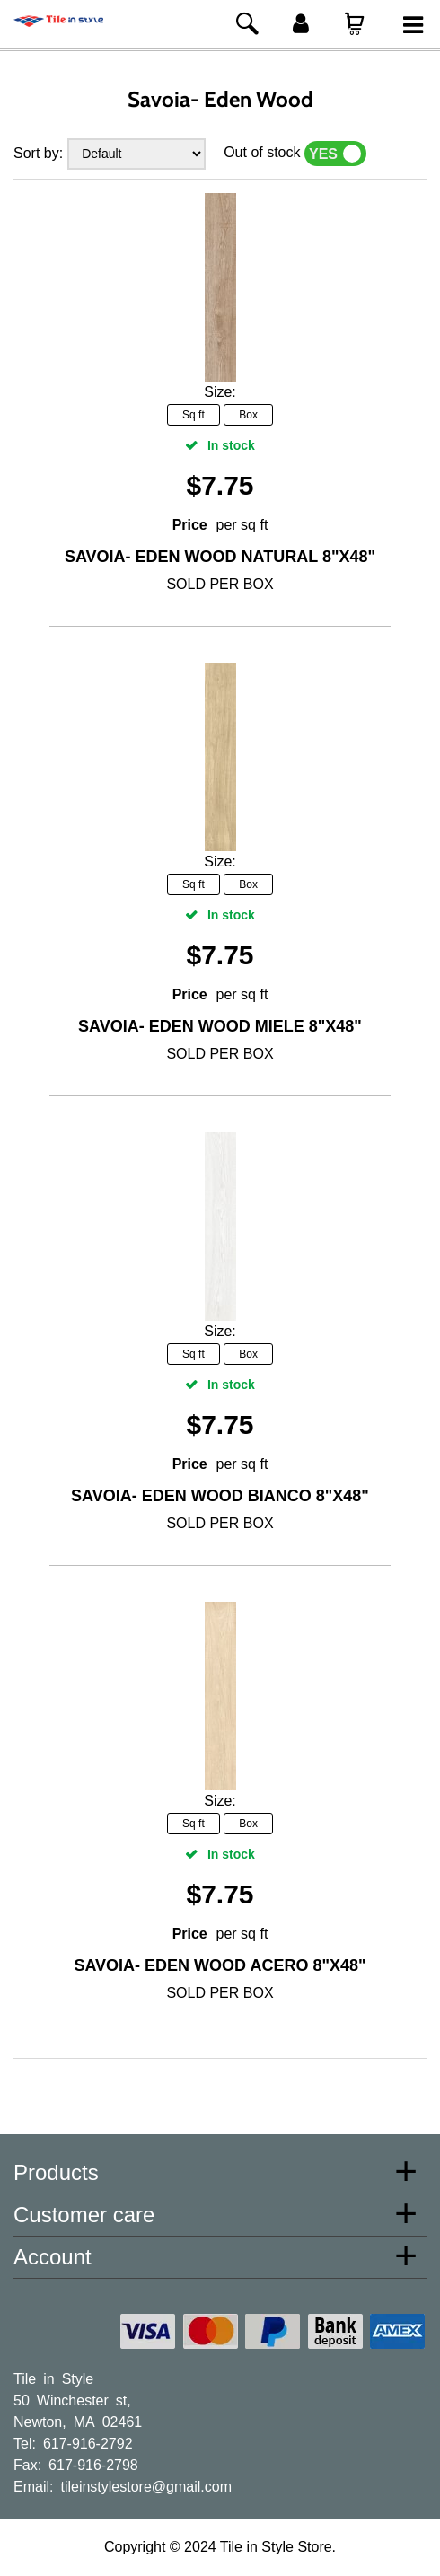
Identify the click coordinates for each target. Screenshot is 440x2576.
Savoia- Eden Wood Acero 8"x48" (219, 1965)
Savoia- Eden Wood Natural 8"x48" (220, 557)
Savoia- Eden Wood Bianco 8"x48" (220, 1496)
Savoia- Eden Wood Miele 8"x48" (220, 1026)
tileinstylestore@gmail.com (146, 2485)
